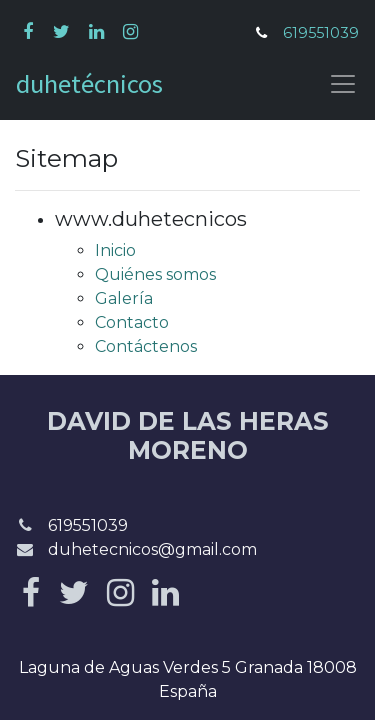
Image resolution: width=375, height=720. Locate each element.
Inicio (115, 250)
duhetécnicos (89, 83)
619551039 (321, 33)
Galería (124, 298)
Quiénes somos (155, 274)
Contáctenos (146, 346)
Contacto (132, 322)
